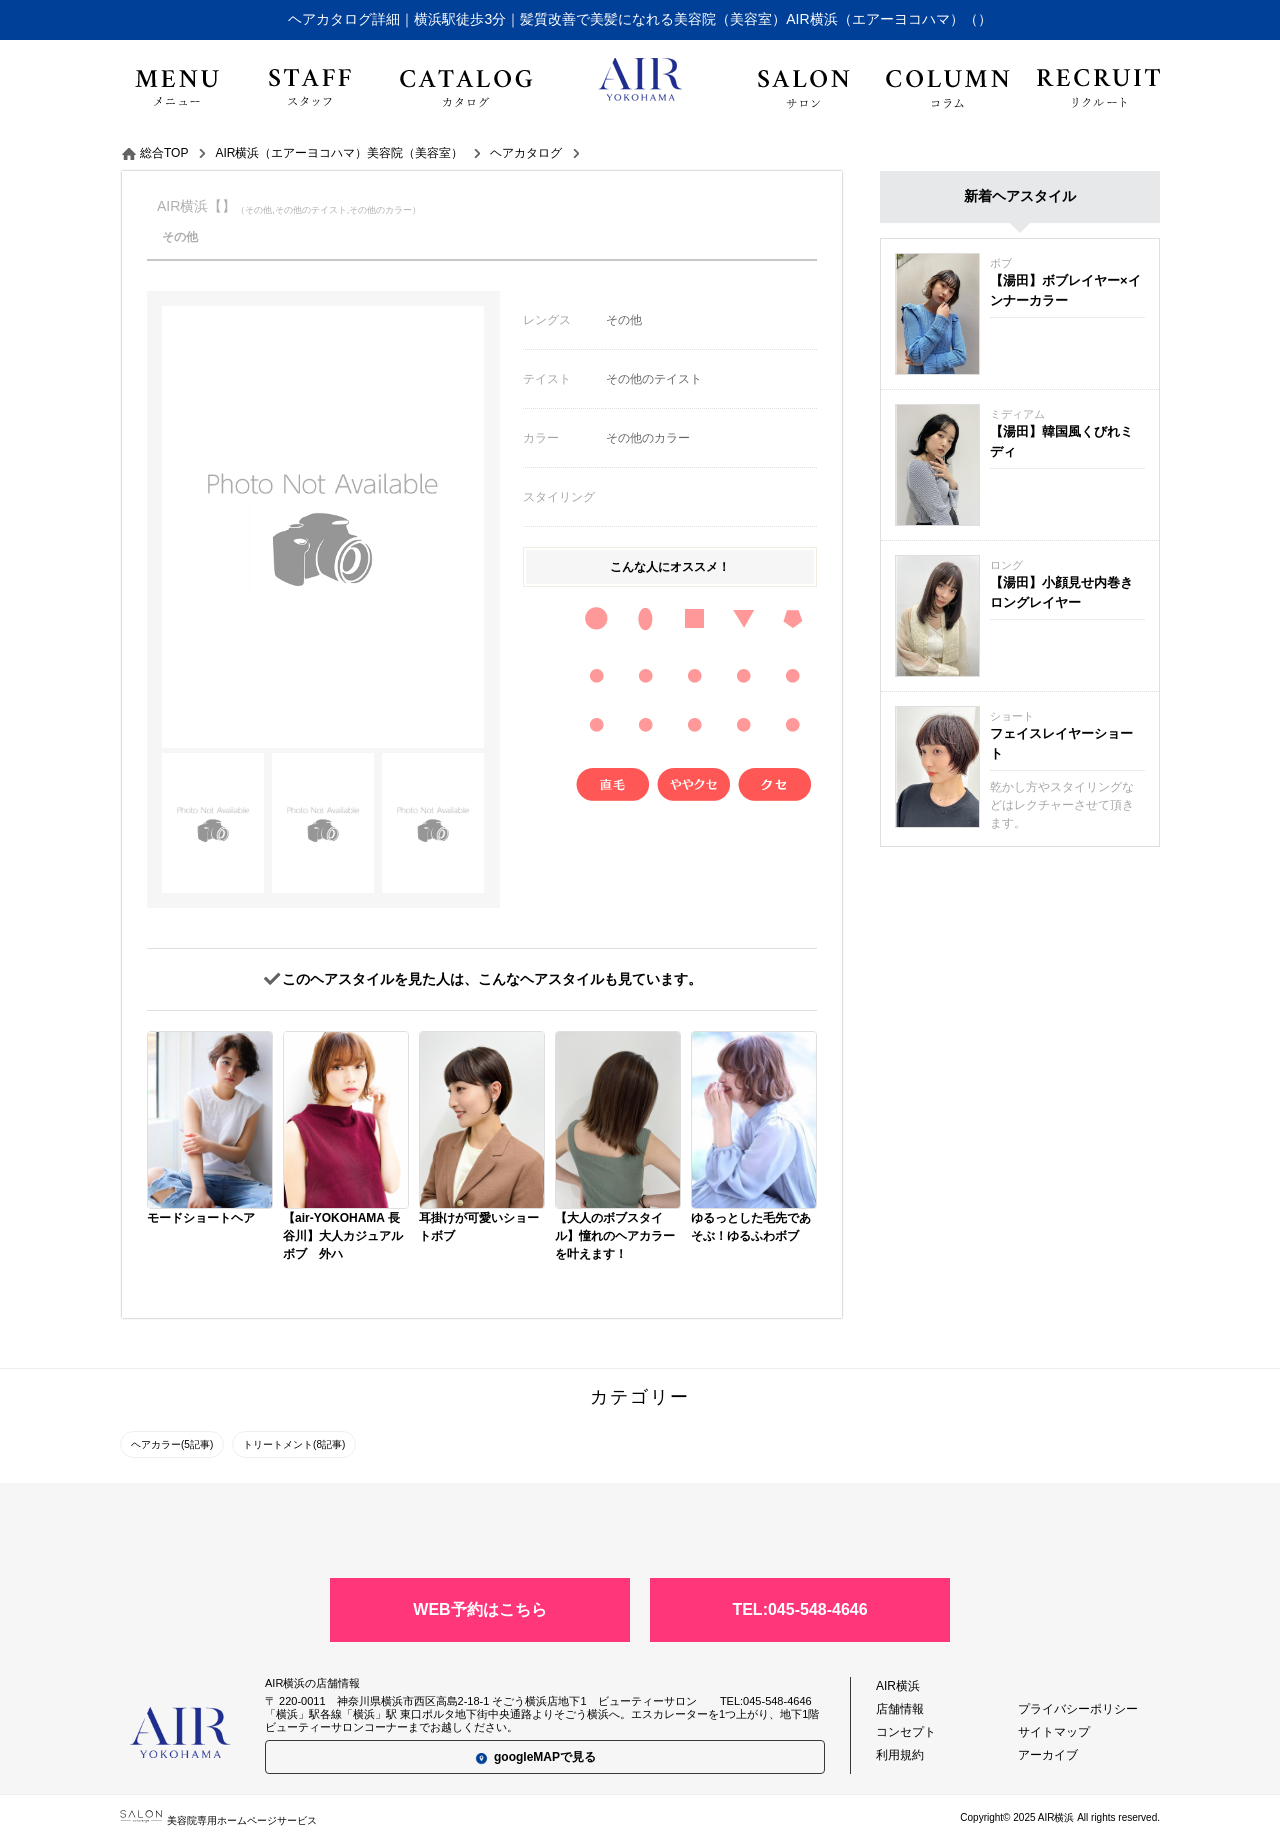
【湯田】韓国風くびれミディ (1061, 441)
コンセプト (906, 1732)
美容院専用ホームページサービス (218, 1820)
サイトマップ (1054, 1732)
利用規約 (900, 1755)
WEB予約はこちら (479, 1609)
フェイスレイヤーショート (1061, 743)
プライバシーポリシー (1078, 1709)
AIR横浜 (898, 1686)
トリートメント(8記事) (294, 1444)
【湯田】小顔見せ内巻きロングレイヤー (1061, 592)
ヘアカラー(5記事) (172, 1444)
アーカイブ (1048, 1755)
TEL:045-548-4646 (799, 1609)
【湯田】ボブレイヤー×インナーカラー (1065, 290)
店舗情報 (900, 1709)
